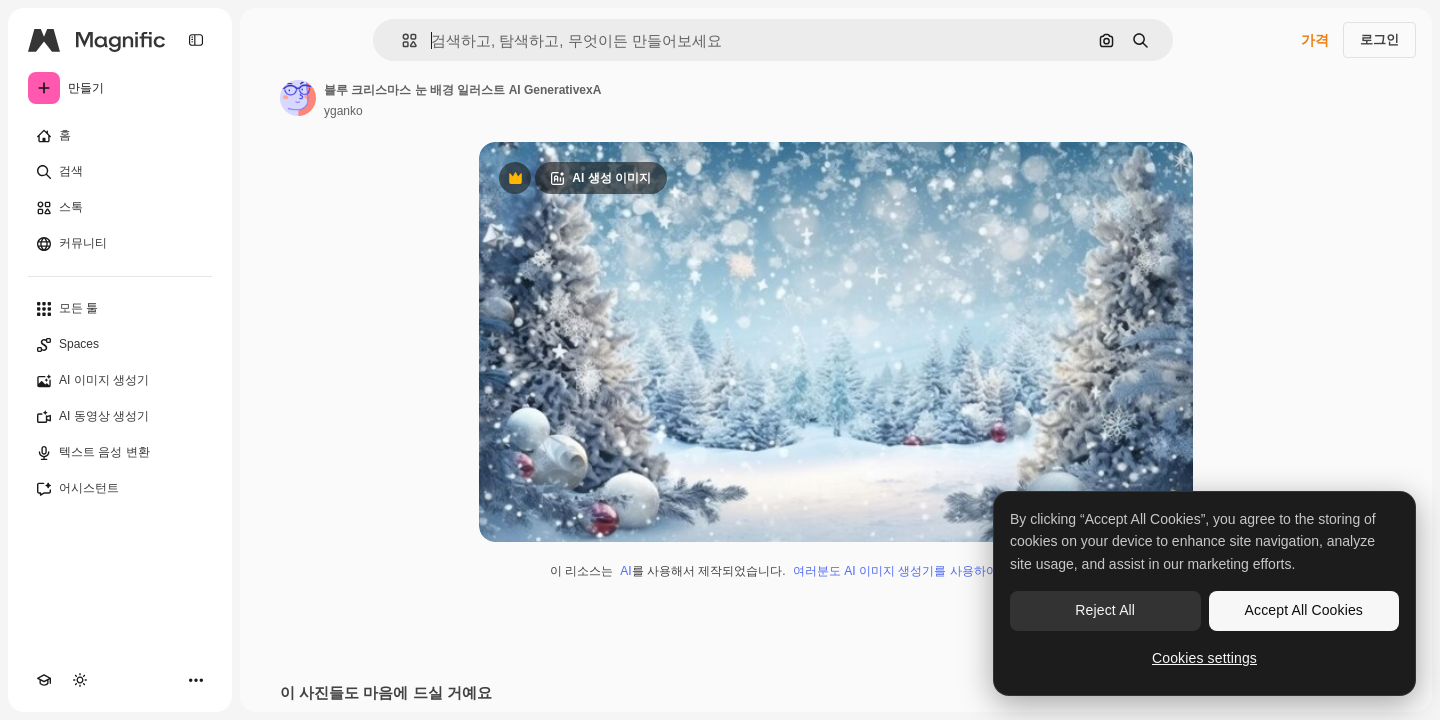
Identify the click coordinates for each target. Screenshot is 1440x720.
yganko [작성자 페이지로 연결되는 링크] (343, 111)
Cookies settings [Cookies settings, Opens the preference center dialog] (1204, 658)
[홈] (120, 136)
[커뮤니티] (120, 244)
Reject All (1105, 610)
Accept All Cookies (1304, 610)
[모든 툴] (120, 309)
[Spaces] (120, 345)
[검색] (120, 172)
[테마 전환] (80, 680)
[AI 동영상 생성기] (120, 417)
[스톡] (120, 208)
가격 (1315, 40)
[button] (401, 40)
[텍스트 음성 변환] (120, 453)
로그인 (1379, 39)
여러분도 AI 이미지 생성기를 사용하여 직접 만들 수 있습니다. (957, 571)
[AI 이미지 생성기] (120, 381)
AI (625, 571)
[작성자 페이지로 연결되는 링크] (298, 98)
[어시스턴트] (120, 489)
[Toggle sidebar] (196, 40)
